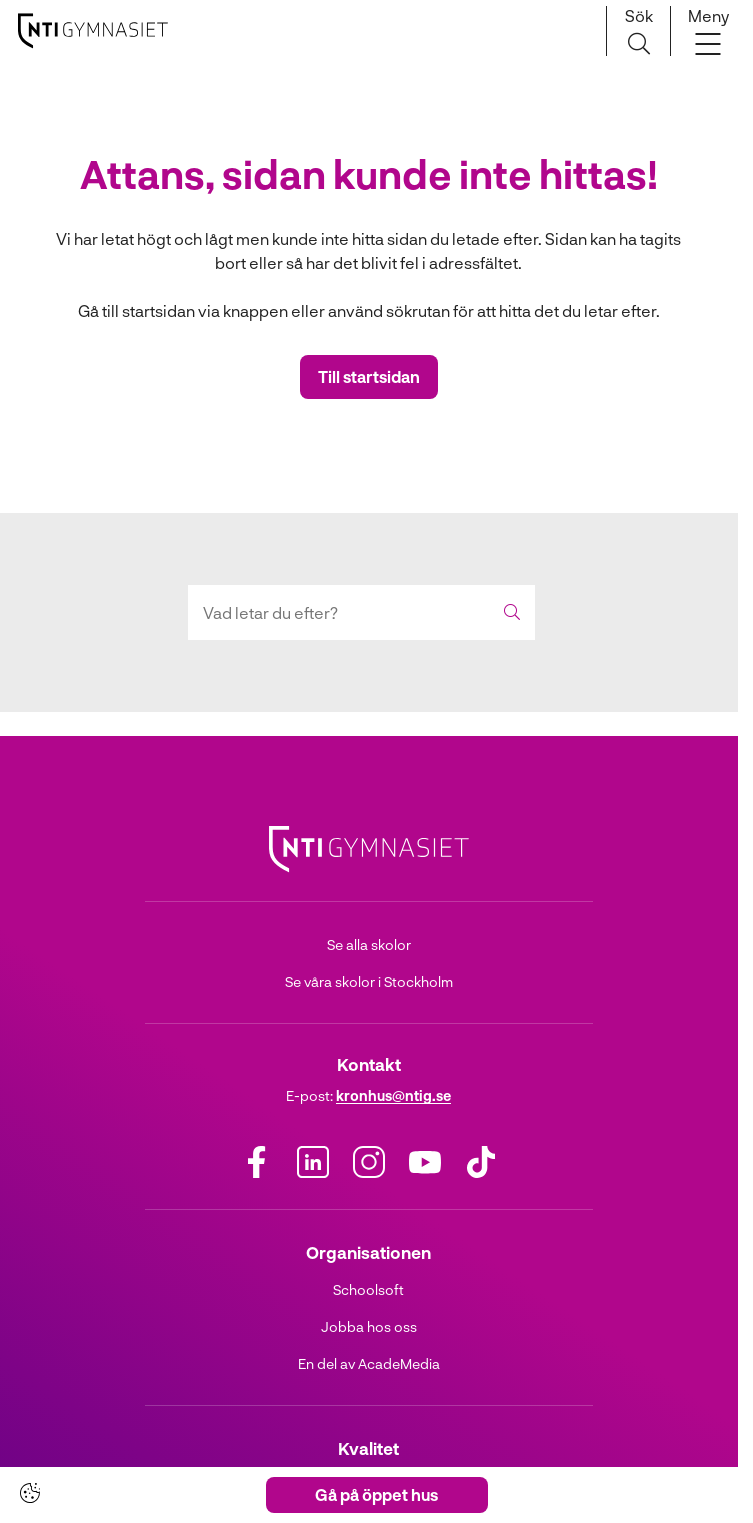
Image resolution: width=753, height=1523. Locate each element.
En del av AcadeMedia (369, 1363)
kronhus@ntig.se (393, 1095)
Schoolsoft (368, 1289)
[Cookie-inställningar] (30, 1493)
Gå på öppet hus (376, 1494)
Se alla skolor (369, 944)
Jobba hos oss (369, 1326)
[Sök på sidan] (638, 31)
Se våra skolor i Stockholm (369, 981)
